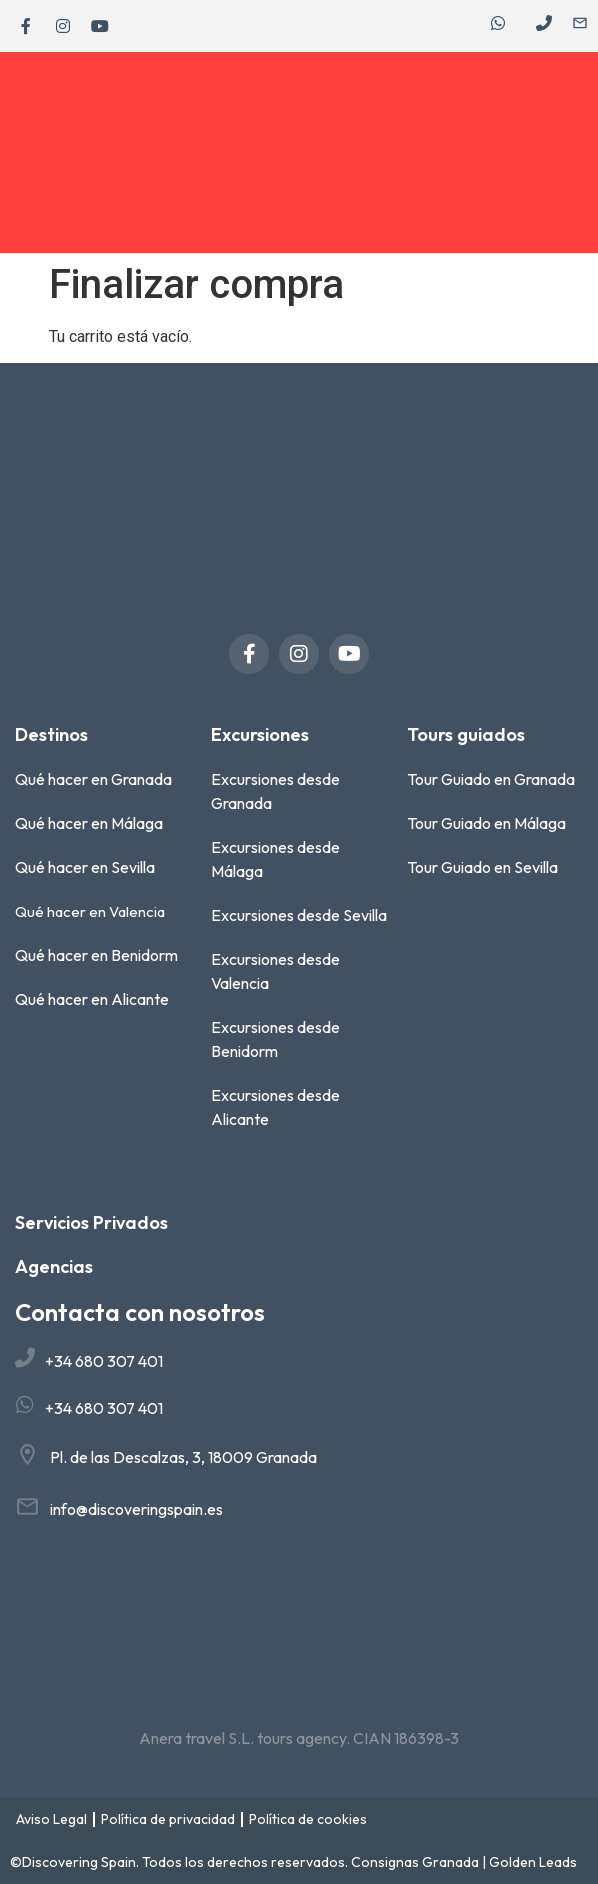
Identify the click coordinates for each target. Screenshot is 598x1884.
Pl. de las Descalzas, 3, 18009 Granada (183, 1457)
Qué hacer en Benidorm (96, 955)
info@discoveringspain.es (136, 1509)
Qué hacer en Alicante (92, 999)
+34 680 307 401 (104, 1361)
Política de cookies (308, 1819)
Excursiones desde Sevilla (299, 915)
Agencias (54, 1266)
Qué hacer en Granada (93, 779)
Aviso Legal (51, 1819)
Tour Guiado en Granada (491, 779)
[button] (577, 152)
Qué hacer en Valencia (90, 911)
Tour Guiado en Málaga (486, 823)
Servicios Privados (91, 1222)
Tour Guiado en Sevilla (482, 867)
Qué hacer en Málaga (89, 823)
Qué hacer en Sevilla (85, 867)
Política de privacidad (168, 1819)
